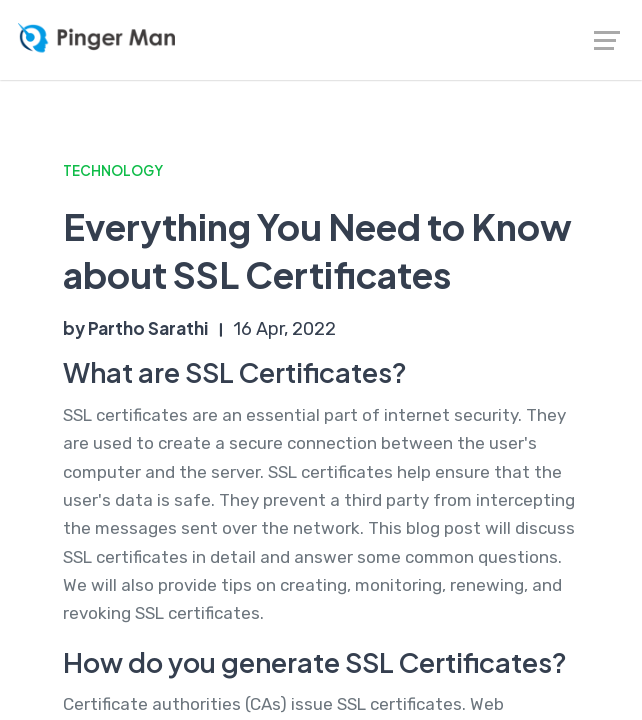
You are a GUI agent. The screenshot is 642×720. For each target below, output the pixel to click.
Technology (113, 170)
